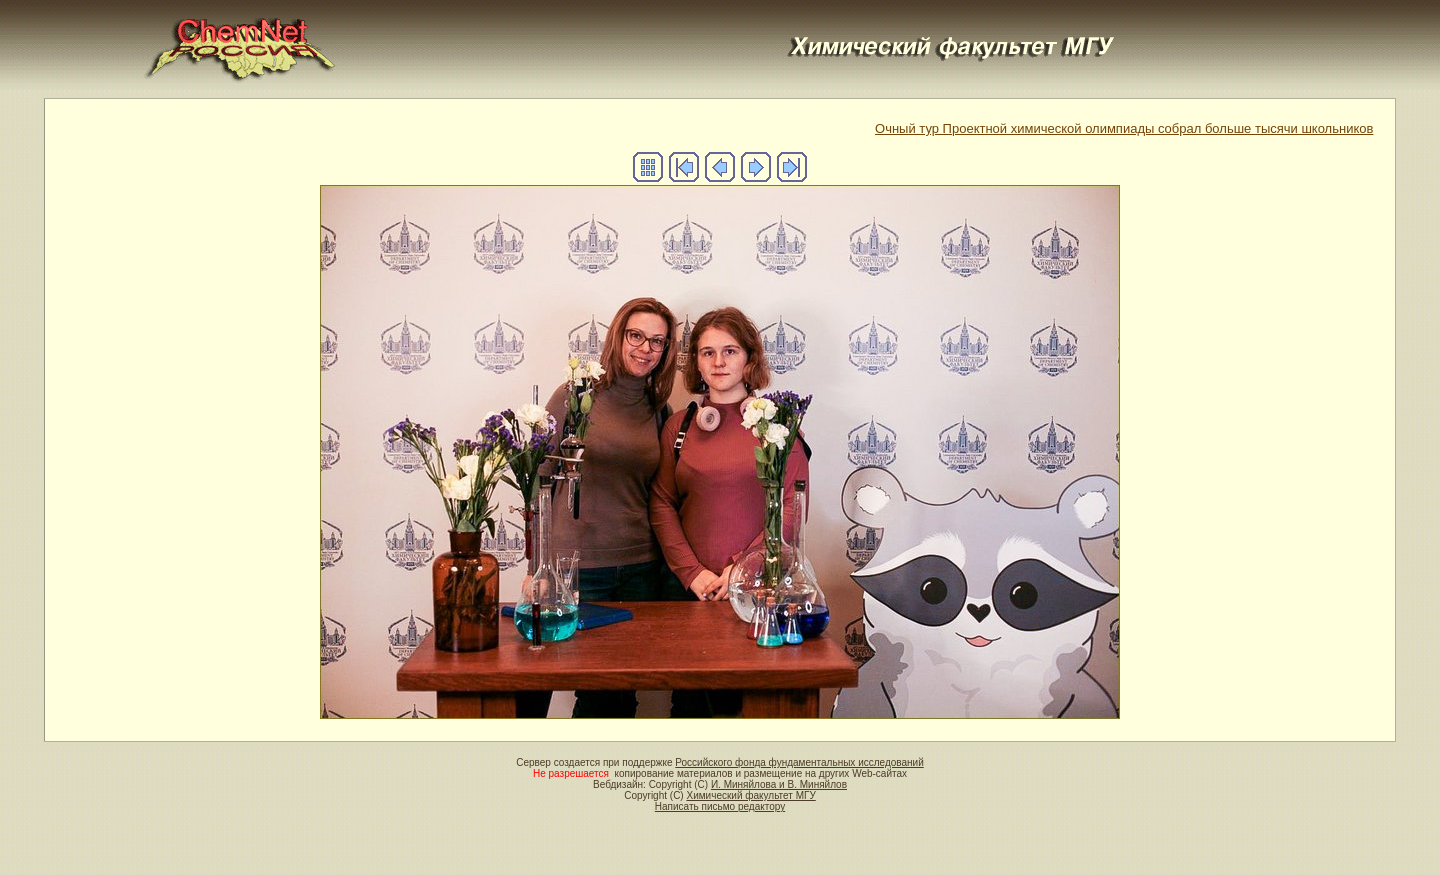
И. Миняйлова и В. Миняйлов (779, 784)
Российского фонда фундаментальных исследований (799, 762)
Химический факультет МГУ (750, 795)
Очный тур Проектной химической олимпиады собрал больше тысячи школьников (1124, 128)
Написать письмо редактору (720, 806)
